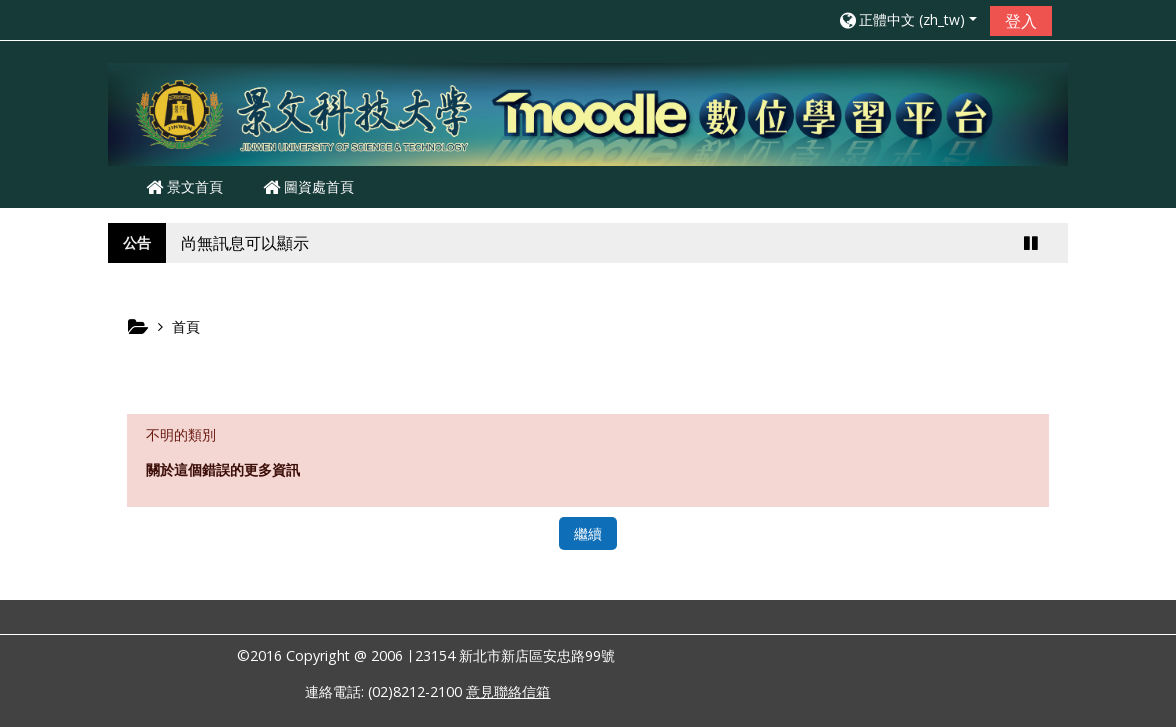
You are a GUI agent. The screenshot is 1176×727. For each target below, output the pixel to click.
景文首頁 (184, 186)
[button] (907, 19)
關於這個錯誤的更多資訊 (223, 469)
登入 (1021, 21)
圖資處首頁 (308, 186)
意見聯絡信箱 (508, 691)
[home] (588, 113)
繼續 (588, 533)
